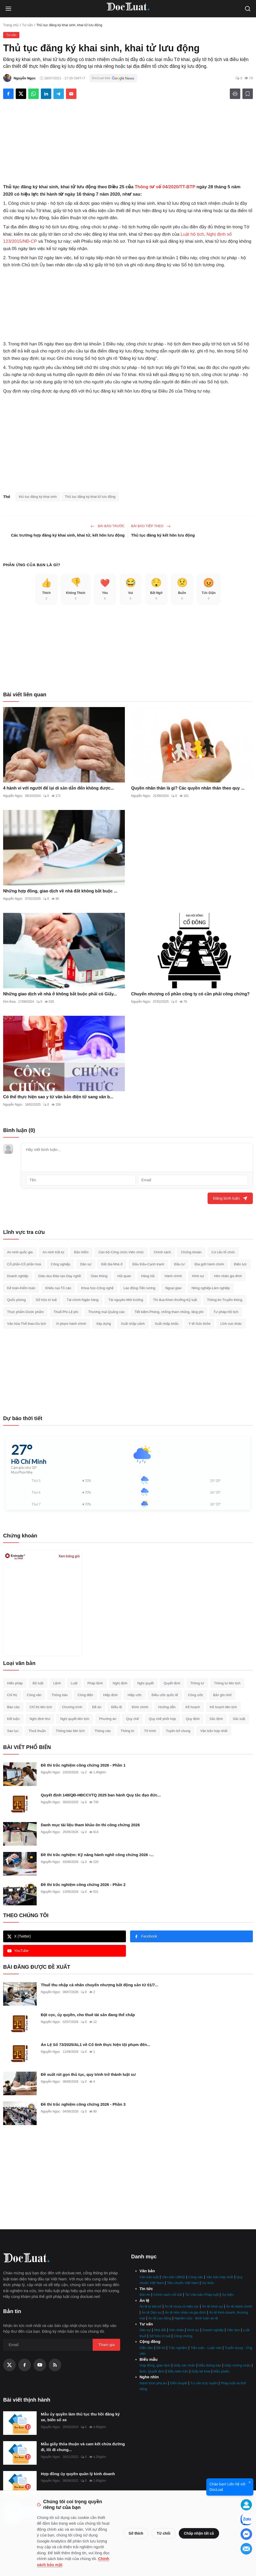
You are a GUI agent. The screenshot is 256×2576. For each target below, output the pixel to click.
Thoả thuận (37, 1731)
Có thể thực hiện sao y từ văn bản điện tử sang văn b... (58, 1097)
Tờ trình (150, 1731)
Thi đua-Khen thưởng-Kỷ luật (175, 1300)
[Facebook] (24, 2365)
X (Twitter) (19, 1936)
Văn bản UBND (173, 2277)
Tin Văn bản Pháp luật (202, 2295)
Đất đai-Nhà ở (112, 1264)
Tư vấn (27, 25)
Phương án (107, 1719)
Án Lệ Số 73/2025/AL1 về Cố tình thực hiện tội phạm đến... (95, 2044)
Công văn (34, 1695)
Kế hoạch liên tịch (223, 1707)
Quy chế (132, 1719)
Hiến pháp (15, 1683)
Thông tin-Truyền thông (224, 1300)
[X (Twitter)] (9, 2365)
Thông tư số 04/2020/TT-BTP (165, 186)
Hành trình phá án (153, 2383)
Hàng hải (148, 1276)
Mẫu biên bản (178, 2371)
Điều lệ (116, 1707)
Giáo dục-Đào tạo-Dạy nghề (59, 1276)
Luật (74, 1683)
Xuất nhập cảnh (133, 1324)
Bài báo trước (108, 526)
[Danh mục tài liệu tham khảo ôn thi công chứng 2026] (20, 1834)
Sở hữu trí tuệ (46, 1300)
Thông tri (127, 1731)
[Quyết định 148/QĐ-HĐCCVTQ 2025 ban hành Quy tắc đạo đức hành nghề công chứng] (20, 1804)
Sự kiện (228, 2295)
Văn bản (147, 2271)
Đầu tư (179, 1264)
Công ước (195, 1695)
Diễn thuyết (178, 2383)
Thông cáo (102, 1731)
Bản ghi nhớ (222, 1695)
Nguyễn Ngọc (12, 796)
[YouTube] (40, 2365)
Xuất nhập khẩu (167, 1324)
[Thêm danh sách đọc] (247, 94)
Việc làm (233, 2330)
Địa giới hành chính (209, 1264)
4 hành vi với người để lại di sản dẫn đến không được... (58, 788)
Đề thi (160, 2348)
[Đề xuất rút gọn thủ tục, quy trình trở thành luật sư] (20, 2083)
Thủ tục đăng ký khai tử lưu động (90, 497)
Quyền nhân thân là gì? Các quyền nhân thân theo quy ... (187, 788)
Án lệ (144, 2300)
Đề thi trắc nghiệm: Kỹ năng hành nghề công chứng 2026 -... (97, 1854)
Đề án (96, 1707)
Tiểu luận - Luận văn (206, 2348)
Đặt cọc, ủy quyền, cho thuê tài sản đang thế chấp (88, 2014)
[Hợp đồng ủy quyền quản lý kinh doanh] (20, 2483)
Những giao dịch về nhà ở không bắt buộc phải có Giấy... (60, 994)
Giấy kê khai (201, 2371)
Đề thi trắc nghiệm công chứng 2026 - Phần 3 (83, 2104)
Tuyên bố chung (178, 1731)
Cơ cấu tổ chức (223, 1252)
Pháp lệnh (95, 1683)
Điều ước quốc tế (165, 1695)
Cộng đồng (150, 2341)
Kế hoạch (192, 1707)
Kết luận (13, 1719)
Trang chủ (11, 25)
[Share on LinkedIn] (46, 94)
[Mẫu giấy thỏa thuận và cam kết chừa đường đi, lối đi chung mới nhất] (20, 2453)
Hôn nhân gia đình (228, 1276)
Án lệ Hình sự (212, 2306)
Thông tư (197, 1683)
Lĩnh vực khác (231, 1324)
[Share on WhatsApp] (33, 94)
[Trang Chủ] (128, 8)
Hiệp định (110, 1695)
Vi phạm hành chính (71, 1324)
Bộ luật (37, 1683)
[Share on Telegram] (58, 94)
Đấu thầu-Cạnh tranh (148, 1264)
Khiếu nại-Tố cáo (58, 1288)
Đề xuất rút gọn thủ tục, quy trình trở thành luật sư (88, 2074)
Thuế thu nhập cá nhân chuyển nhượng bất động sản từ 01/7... (99, 1985)
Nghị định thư (40, 1719)
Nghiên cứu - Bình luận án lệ (196, 2318)
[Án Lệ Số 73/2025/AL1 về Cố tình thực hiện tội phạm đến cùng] (20, 2053)
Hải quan (124, 1276)
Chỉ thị (12, 1695)
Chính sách (162, 1252)
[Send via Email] (71, 94)
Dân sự (85, 1264)
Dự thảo (208, 2283)
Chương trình (72, 1707)
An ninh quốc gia (20, 1252)
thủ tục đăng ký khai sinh (38, 497)
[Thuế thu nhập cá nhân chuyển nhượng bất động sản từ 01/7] (20, 1994)
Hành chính (173, 1276)
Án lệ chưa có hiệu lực (182, 2306)
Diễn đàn (146, 2348)
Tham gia (106, 2344)
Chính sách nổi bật (167, 2295)
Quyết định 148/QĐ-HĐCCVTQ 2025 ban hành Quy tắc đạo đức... (101, 1795)
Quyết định (172, 1683)
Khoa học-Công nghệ (97, 1288)
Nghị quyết (145, 1683)
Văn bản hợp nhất (213, 1731)
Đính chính (140, 1707)
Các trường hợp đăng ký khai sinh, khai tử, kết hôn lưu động (68, 535)
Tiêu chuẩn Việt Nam (183, 2283)
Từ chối (163, 2533)
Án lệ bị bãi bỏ (151, 2306)
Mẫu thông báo (209, 2365)
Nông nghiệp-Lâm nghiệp (211, 1288)
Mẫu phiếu (222, 2371)
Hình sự (198, 1276)
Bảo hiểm (81, 1252)
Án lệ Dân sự (152, 2312)
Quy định (193, 1719)
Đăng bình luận (230, 1198)
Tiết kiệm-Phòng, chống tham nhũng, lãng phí (169, 1312)
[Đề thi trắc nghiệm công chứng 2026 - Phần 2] (20, 1893)
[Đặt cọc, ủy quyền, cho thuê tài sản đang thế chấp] (20, 2024)
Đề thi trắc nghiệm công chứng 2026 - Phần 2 (83, 1884)
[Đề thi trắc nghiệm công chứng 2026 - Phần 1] (20, 1774)
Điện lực (240, 1264)
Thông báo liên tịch (70, 1731)
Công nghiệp (60, 1264)
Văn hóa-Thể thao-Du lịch (26, 1324)
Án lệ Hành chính (239, 2306)
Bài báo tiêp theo (151, 526)
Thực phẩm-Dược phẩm (25, 1312)
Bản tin (145, 2295)
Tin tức (146, 2288)
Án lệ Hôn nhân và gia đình (185, 2312)
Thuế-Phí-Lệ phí (66, 1312)
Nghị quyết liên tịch (74, 1719)
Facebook (145, 1936)
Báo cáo (13, 1707)
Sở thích (136, 2533)
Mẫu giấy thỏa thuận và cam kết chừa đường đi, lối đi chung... (83, 2447)
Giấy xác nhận (184, 2365)
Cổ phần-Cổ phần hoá (24, 1264)
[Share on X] (21, 94)
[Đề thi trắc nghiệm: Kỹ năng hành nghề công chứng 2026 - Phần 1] (20, 1864)
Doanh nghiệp (17, 1276)
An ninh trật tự (53, 1252)
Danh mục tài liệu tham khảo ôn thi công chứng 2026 (90, 1825)
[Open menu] (8, 8)
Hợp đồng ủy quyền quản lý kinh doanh (78, 2474)
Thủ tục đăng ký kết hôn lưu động (163, 535)
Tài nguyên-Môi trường (125, 1300)
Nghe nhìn (149, 2377)
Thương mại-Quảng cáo (106, 1312)
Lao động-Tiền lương (139, 1288)
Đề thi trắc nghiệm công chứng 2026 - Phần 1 (83, 1765)
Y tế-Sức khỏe (199, 1324)
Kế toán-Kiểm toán (21, 1288)
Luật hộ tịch (192, 234)
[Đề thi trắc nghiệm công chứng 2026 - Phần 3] (20, 2113)
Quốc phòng (16, 1300)
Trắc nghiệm (178, 2348)
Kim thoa (9, 1001)
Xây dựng (103, 1324)
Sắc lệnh (216, 1719)
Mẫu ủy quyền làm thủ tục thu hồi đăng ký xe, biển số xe (80, 2417)
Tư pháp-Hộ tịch (225, 1312)
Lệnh (57, 1683)
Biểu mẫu (149, 2359)
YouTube (18, 1951)
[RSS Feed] (55, 2365)
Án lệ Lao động (159, 2318)
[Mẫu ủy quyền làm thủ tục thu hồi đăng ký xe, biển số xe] (20, 2423)
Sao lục (13, 1731)
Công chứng (183, 2336)
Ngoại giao (173, 1288)
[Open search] (247, 8)
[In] (235, 94)
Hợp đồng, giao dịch (155, 2365)
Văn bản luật (149, 2277)
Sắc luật (239, 1719)
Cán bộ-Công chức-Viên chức (121, 1252)
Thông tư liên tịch (227, 1683)
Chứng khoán (191, 1252)
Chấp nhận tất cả (199, 2533)
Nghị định (120, 1683)
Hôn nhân (176, 2330)
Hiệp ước (134, 1695)
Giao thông (99, 1276)
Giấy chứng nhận (237, 2365)
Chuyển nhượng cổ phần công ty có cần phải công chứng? (190, 994)
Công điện (85, 1695)
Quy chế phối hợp (162, 1719)
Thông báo (59, 1695)
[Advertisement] (128, 144)
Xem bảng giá (69, 1556)
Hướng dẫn (166, 1707)
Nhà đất (160, 2330)
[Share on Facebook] (8, 94)
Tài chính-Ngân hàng (82, 1300)
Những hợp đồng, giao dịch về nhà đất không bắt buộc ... (60, 891)
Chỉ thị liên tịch (41, 1707)
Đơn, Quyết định (152, 2371)
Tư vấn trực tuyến (204, 2383)
